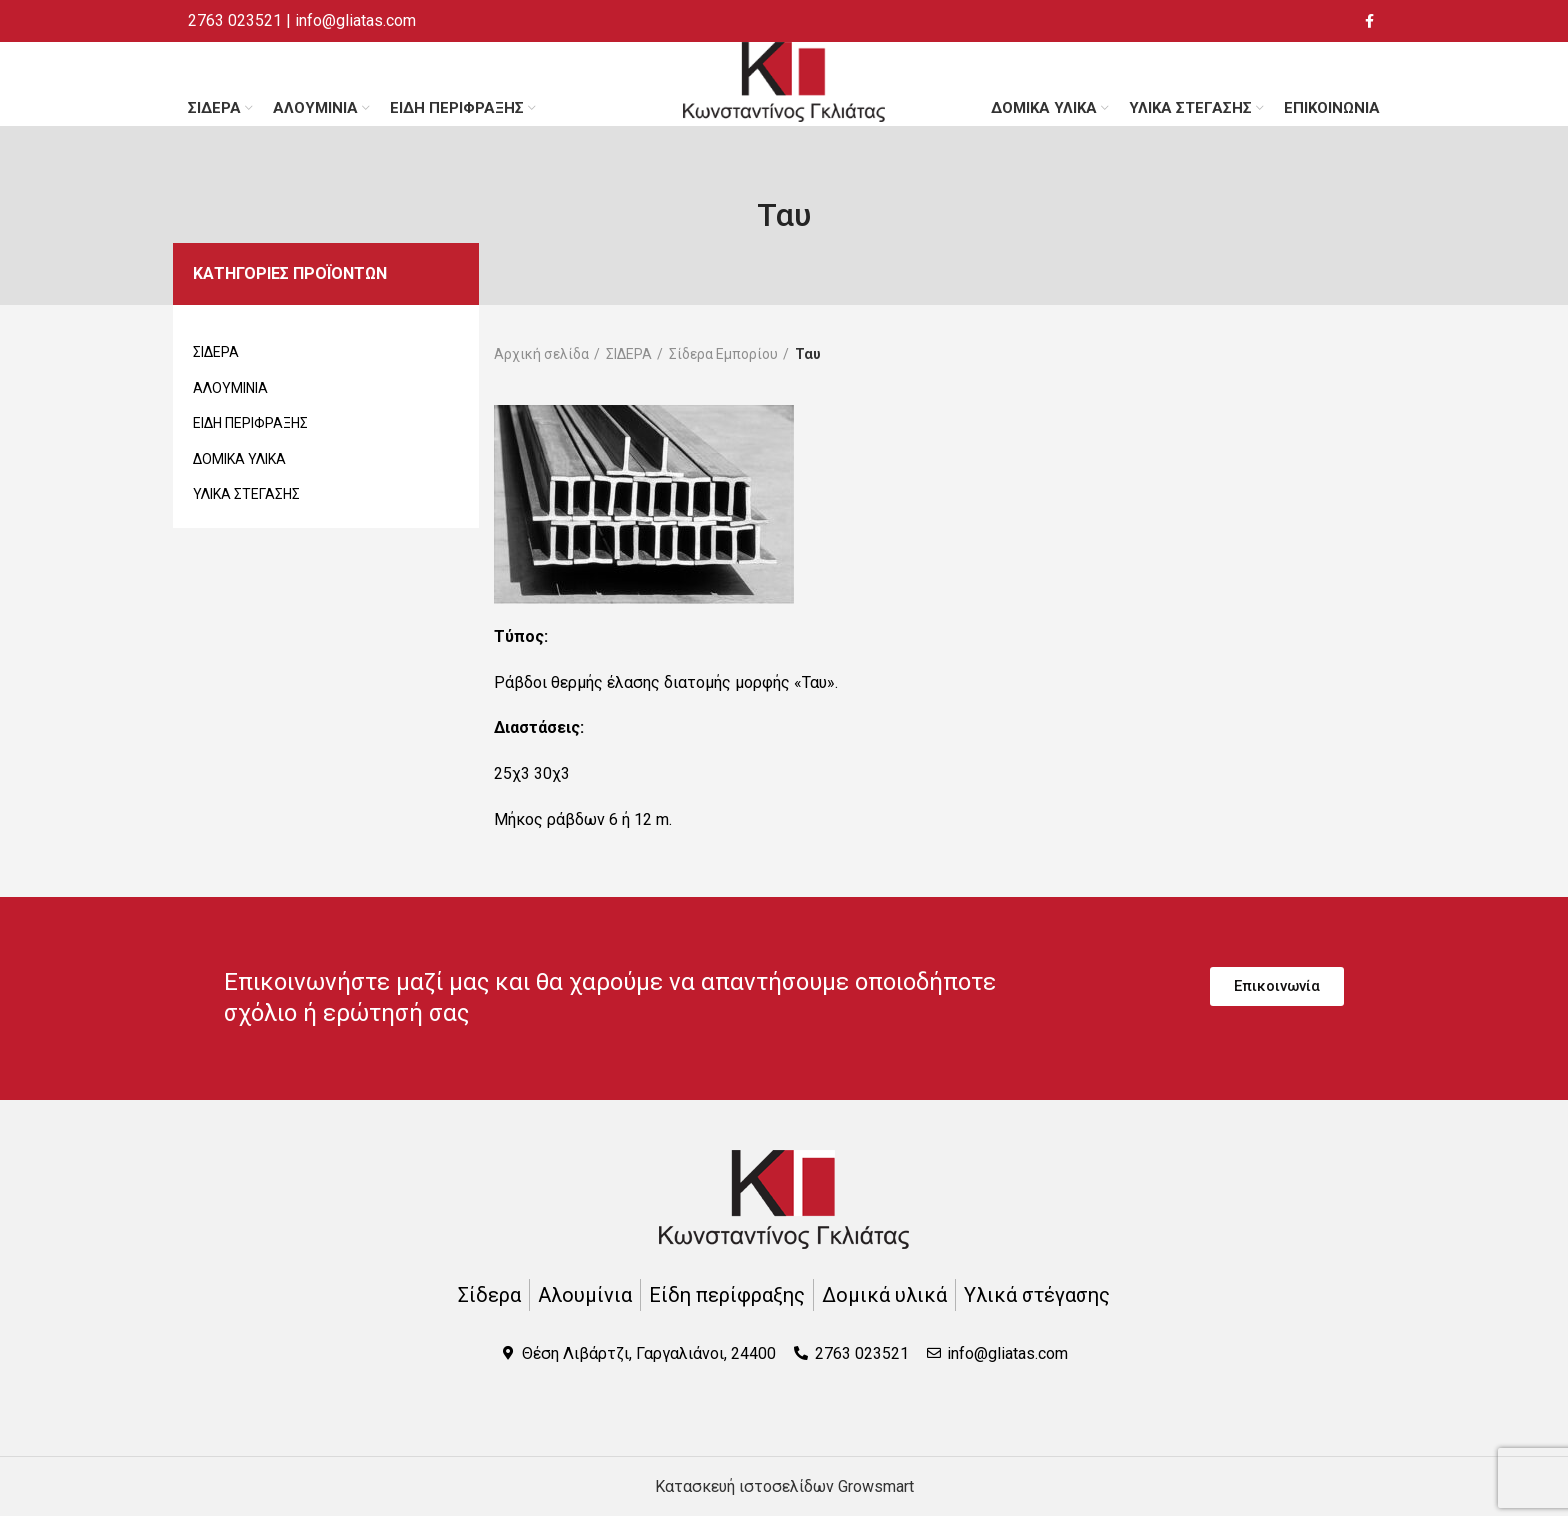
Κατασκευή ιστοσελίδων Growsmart (784, 1492)
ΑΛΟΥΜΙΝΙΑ (230, 393)
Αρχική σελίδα (541, 359)
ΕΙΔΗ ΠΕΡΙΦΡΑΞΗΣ (250, 429)
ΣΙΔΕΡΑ (216, 358)
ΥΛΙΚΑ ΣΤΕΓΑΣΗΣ (246, 500)
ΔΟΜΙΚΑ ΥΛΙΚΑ (239, 465)
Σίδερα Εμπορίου (723, 359)
